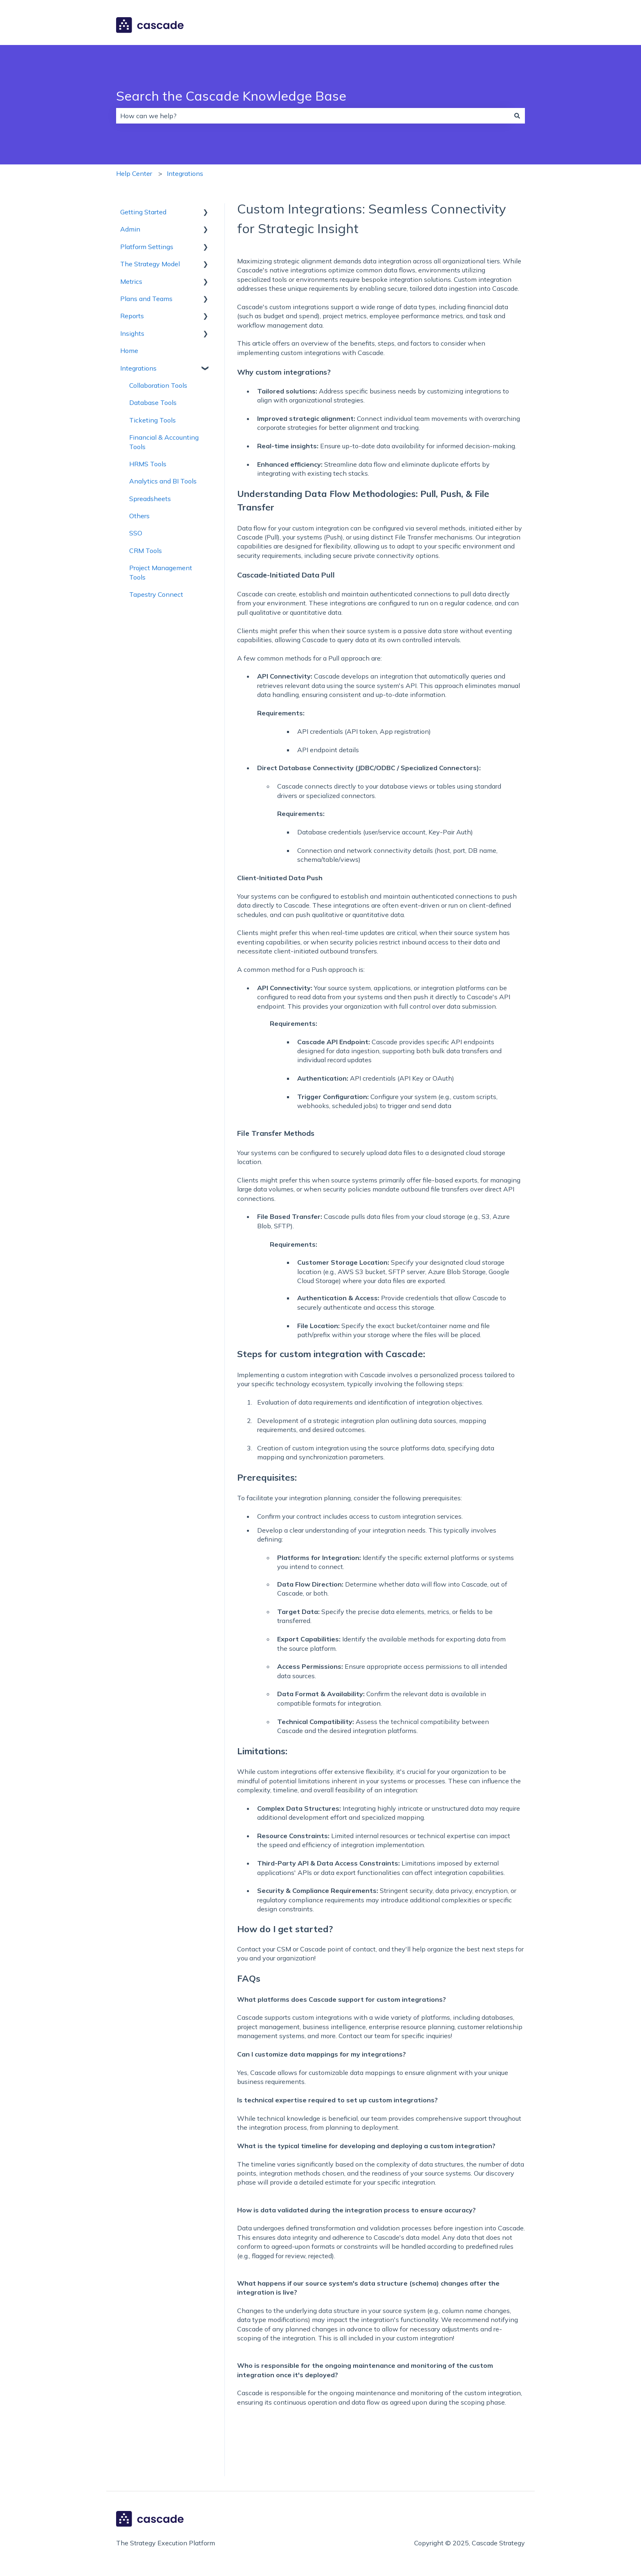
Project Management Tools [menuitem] (160, 572)
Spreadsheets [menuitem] (150, 499)
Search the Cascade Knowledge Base (231, 96)
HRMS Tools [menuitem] (147, 464)
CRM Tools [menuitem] (145, 550)
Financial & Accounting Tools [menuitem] (164, 441)
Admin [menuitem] (130, 229)
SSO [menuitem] (135, 533)
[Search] (517, 116)
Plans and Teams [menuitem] (146, 298)
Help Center (134, 173)
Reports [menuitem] (132, 316)
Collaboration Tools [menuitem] (158, 385)
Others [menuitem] (139, 516)
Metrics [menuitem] (131, 281)
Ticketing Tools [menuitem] (152, 420)
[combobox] (312, 116)
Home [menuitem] (129, 350)
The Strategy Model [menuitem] (150, 264)
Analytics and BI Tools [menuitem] (163, 481)
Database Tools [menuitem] (153, 402)
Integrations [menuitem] (138, 368)
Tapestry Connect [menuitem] (156, 594)
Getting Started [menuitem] (143, 212)
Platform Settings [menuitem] (146, 247)
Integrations (185, 173)
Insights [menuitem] (132, 333)
